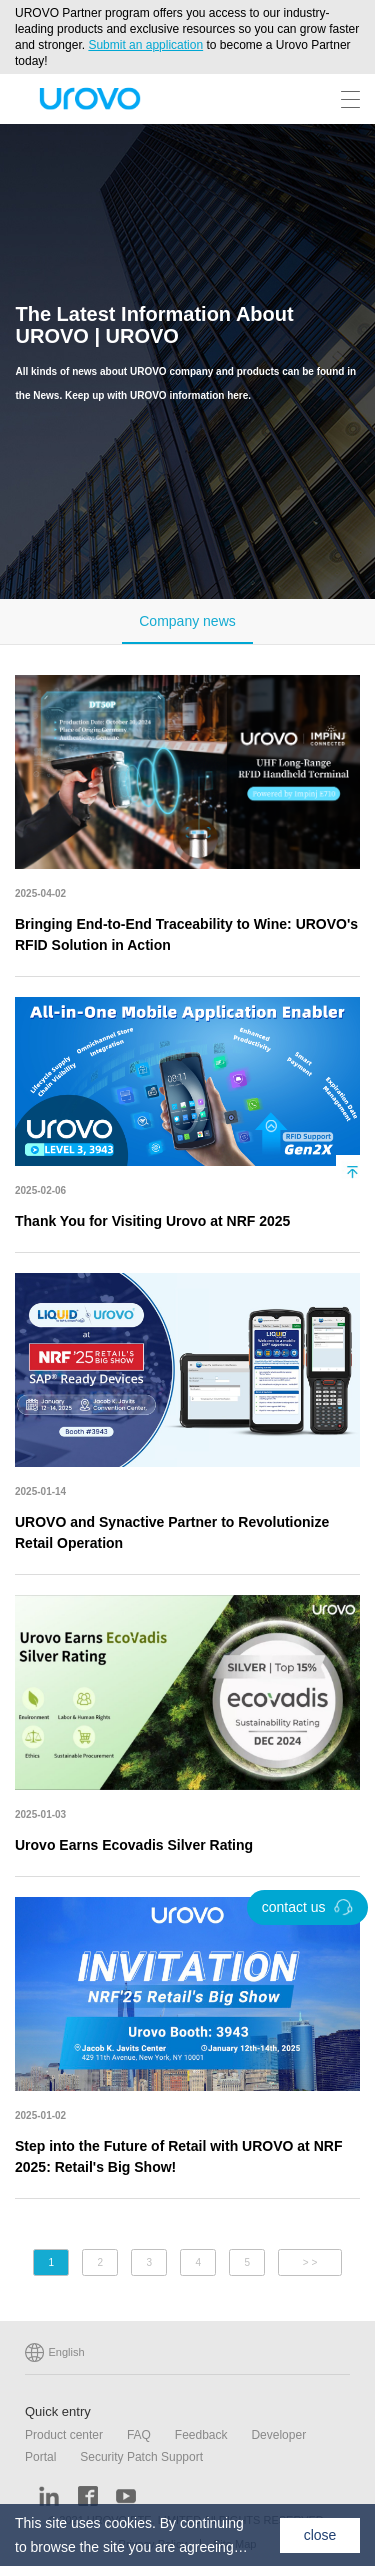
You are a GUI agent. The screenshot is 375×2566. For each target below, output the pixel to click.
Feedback (201, 2435)
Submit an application (145, 45)
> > (310, 2262)
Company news (187, 621)
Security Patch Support (141, 2457)
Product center (64, 2435)
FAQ (139, 2435)
